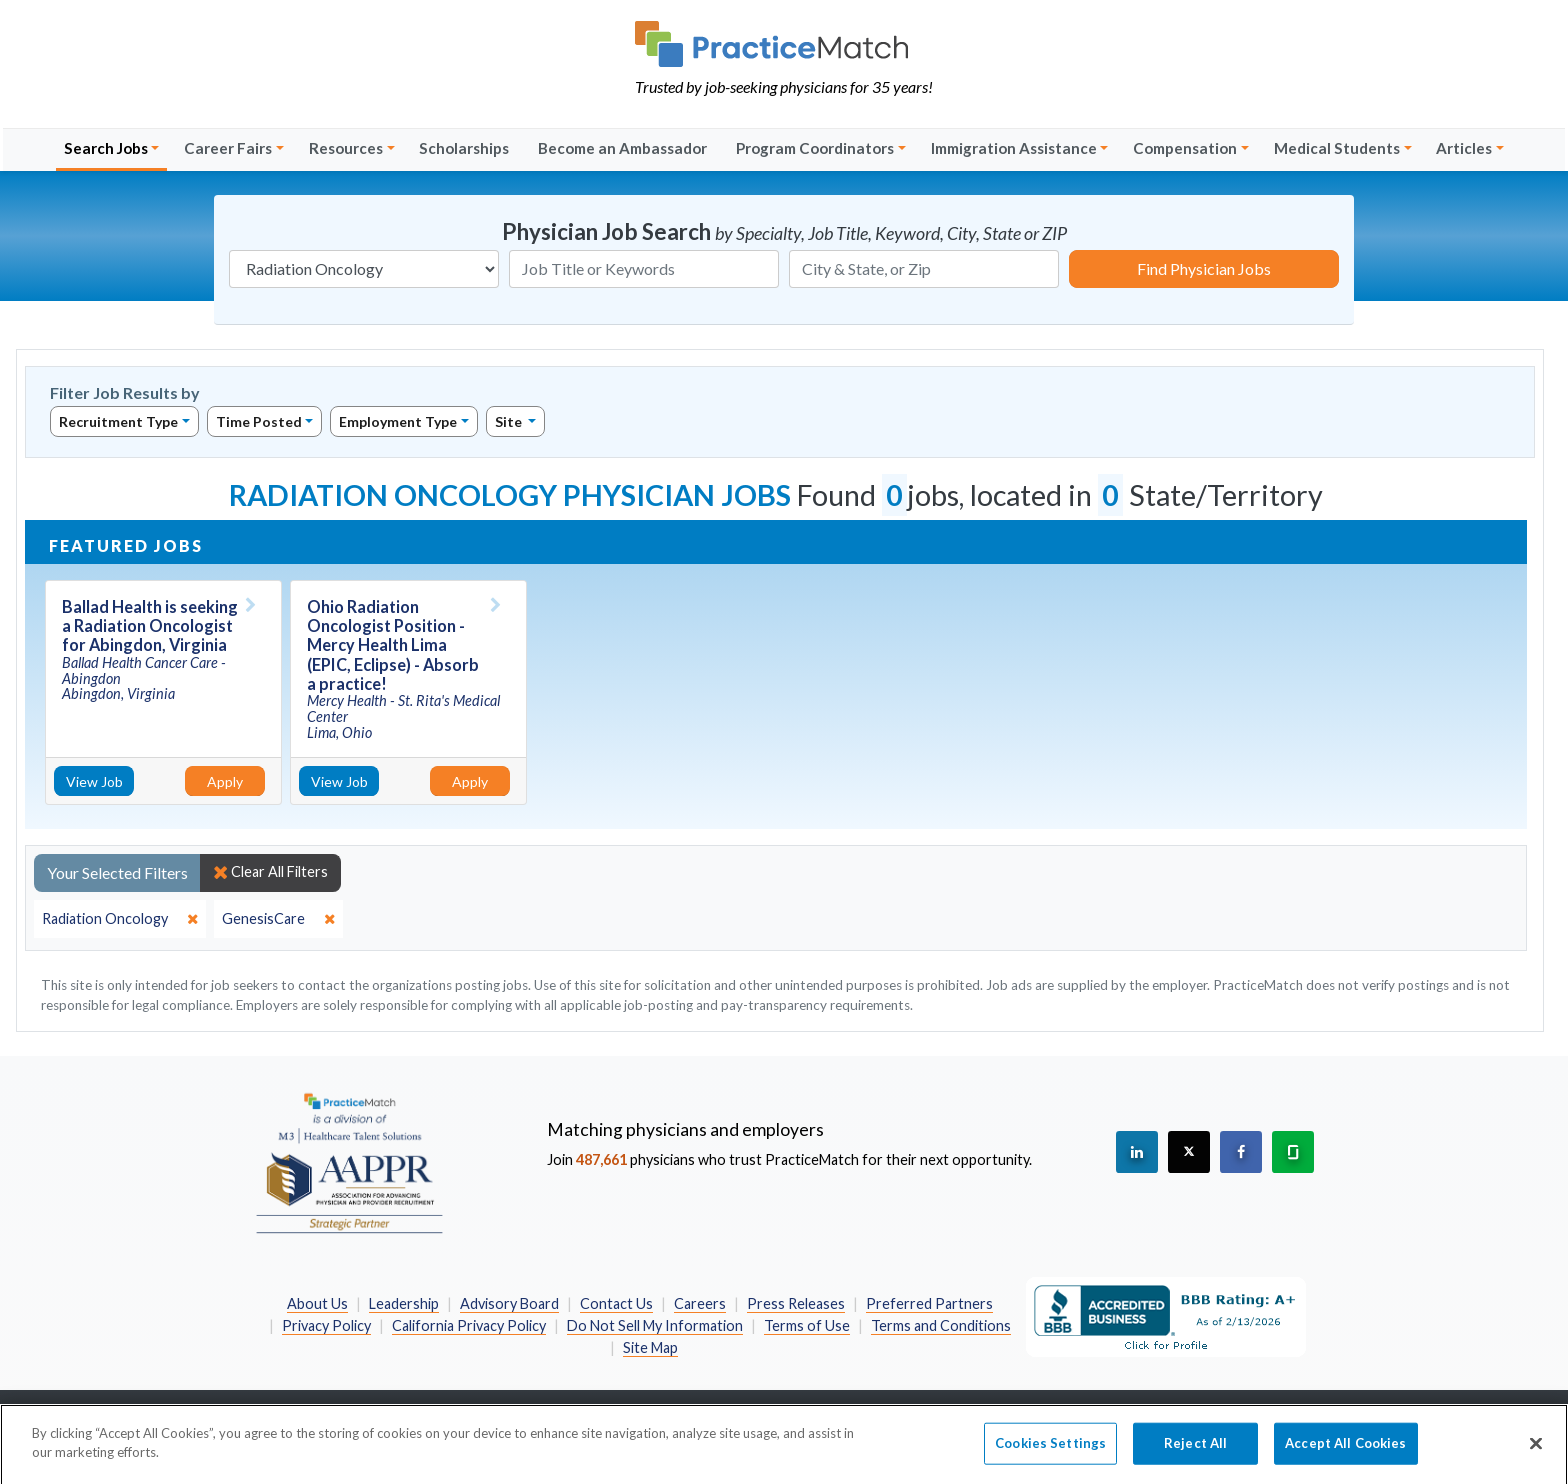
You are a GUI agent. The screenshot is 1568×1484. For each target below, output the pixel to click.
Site (510, 421)
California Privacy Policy (469, 1325)
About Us (317, 1303)
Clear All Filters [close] (270, 872)
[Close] (1536, 1452)
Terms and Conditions (941, 1325)
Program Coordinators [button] (815, 148)
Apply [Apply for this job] (225, 781)
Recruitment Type (118, 421)
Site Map (650, 1347)
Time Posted (259, 421)
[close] (120, 919)
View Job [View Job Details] (94, 781)
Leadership (404, 1303)
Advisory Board (509, 1303)
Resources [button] (346, 148)
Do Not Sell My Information (655, 1325)
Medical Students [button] (1337, 148)
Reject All (1195, 1451)
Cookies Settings (1050, 1451)
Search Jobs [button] (106, 148)
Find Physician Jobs (1204, 268)
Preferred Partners (929, 1303)
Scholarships (464, 148)
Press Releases (796, 1303)
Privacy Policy (326, 1325)
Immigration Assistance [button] (1014, 148)
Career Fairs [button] (228, 148)
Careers (700, 1303)
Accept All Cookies (1345, 1451)
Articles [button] (1464, 148)
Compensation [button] (1185, 148)
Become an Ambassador (622, 148)
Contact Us (616, 1303)
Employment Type (398, 421)
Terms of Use (807, 1325)
